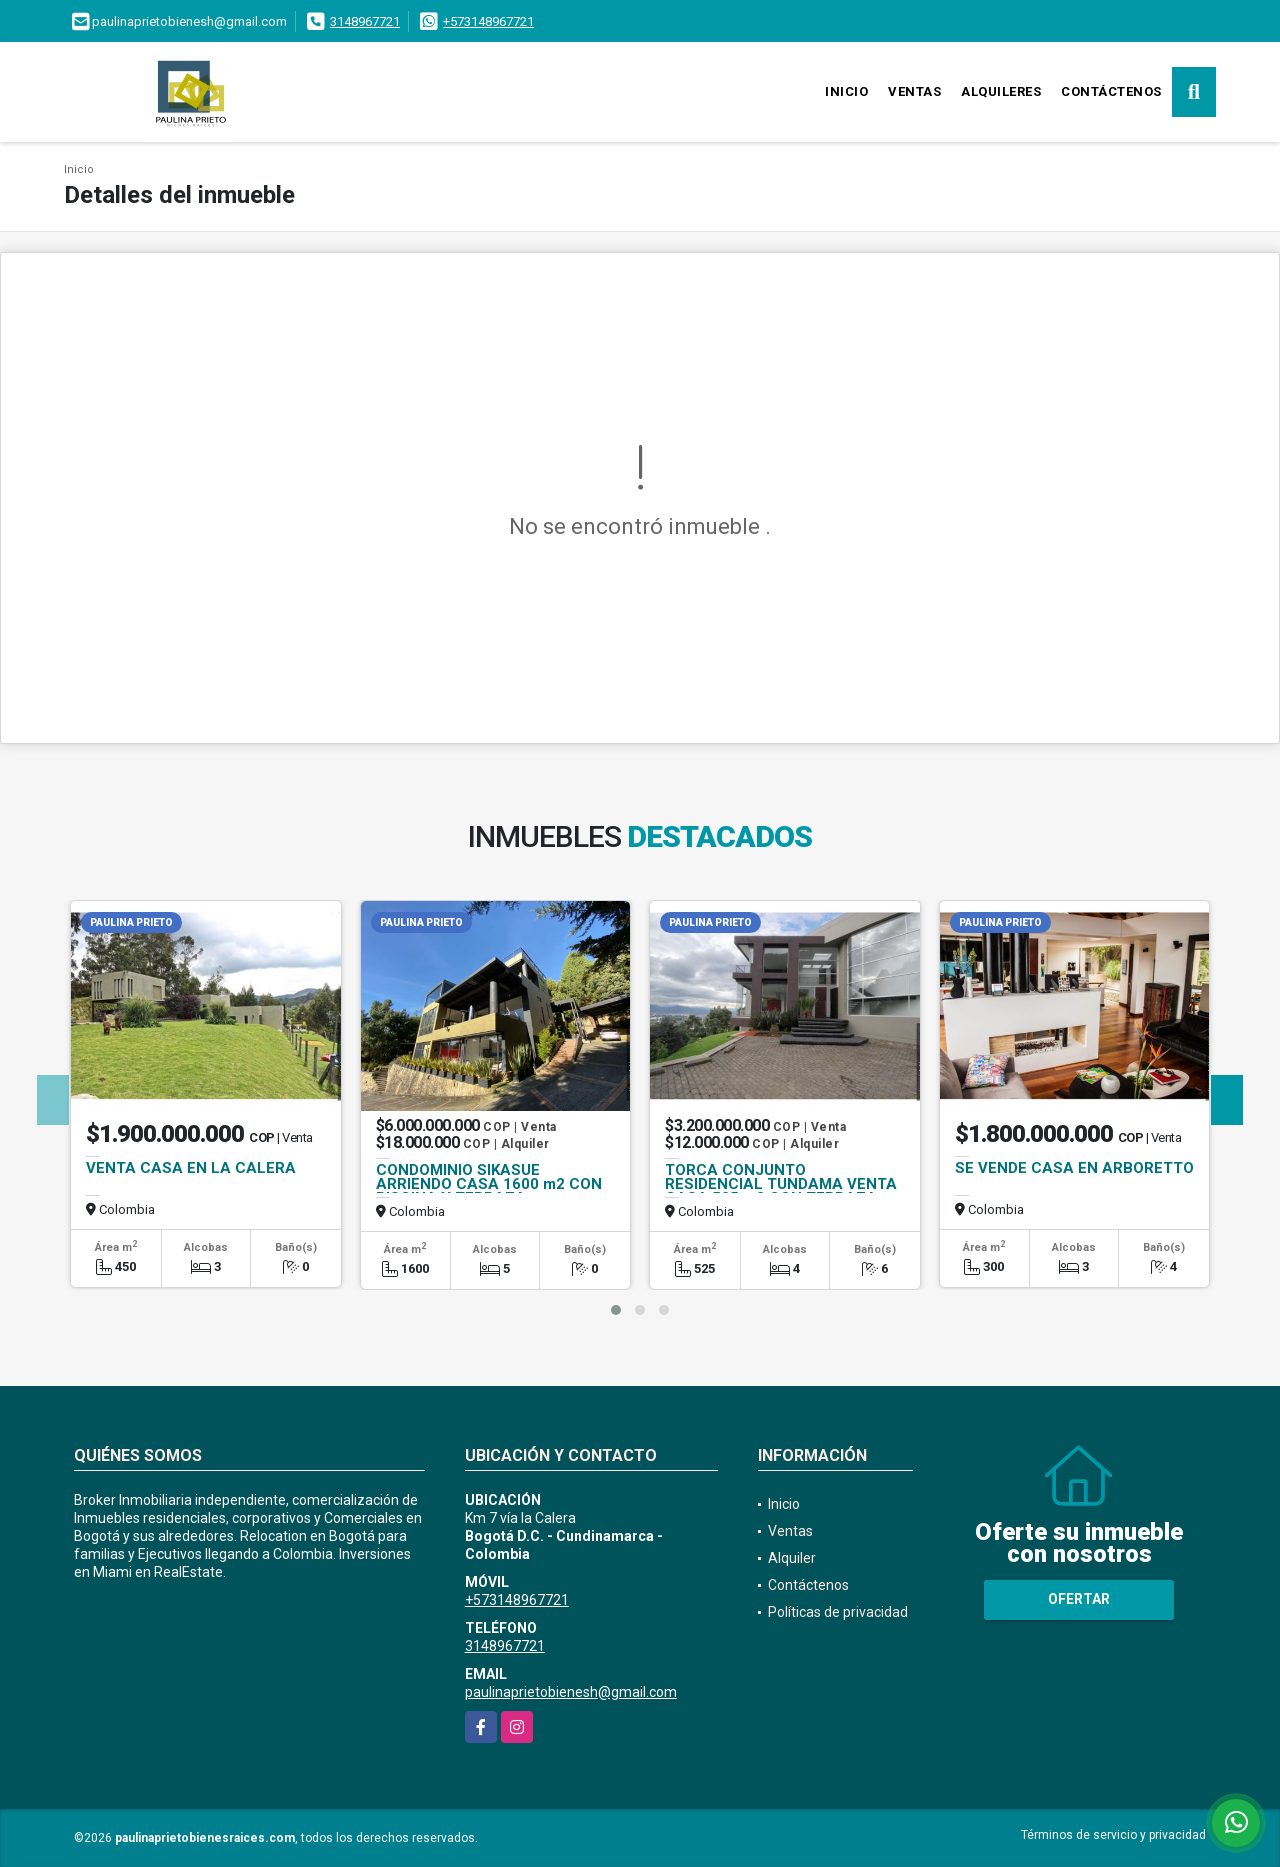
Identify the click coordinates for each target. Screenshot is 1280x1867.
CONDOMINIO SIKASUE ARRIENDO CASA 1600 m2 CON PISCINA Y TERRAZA (489, 1184)
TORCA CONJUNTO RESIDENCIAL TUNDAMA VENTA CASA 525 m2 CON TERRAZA (781, 1184)
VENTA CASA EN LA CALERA (191, 1168)
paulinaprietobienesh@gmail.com (571, 1692)
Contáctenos (1111, 91)
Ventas (914, 91)
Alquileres (1001, 91)
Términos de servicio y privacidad (1113, 1835)
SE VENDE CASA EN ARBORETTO (1074, 1168)
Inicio (846, 91)
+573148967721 (488, 21)
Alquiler (792, 1558)
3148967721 (365, 21)
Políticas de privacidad (838, 1612)
